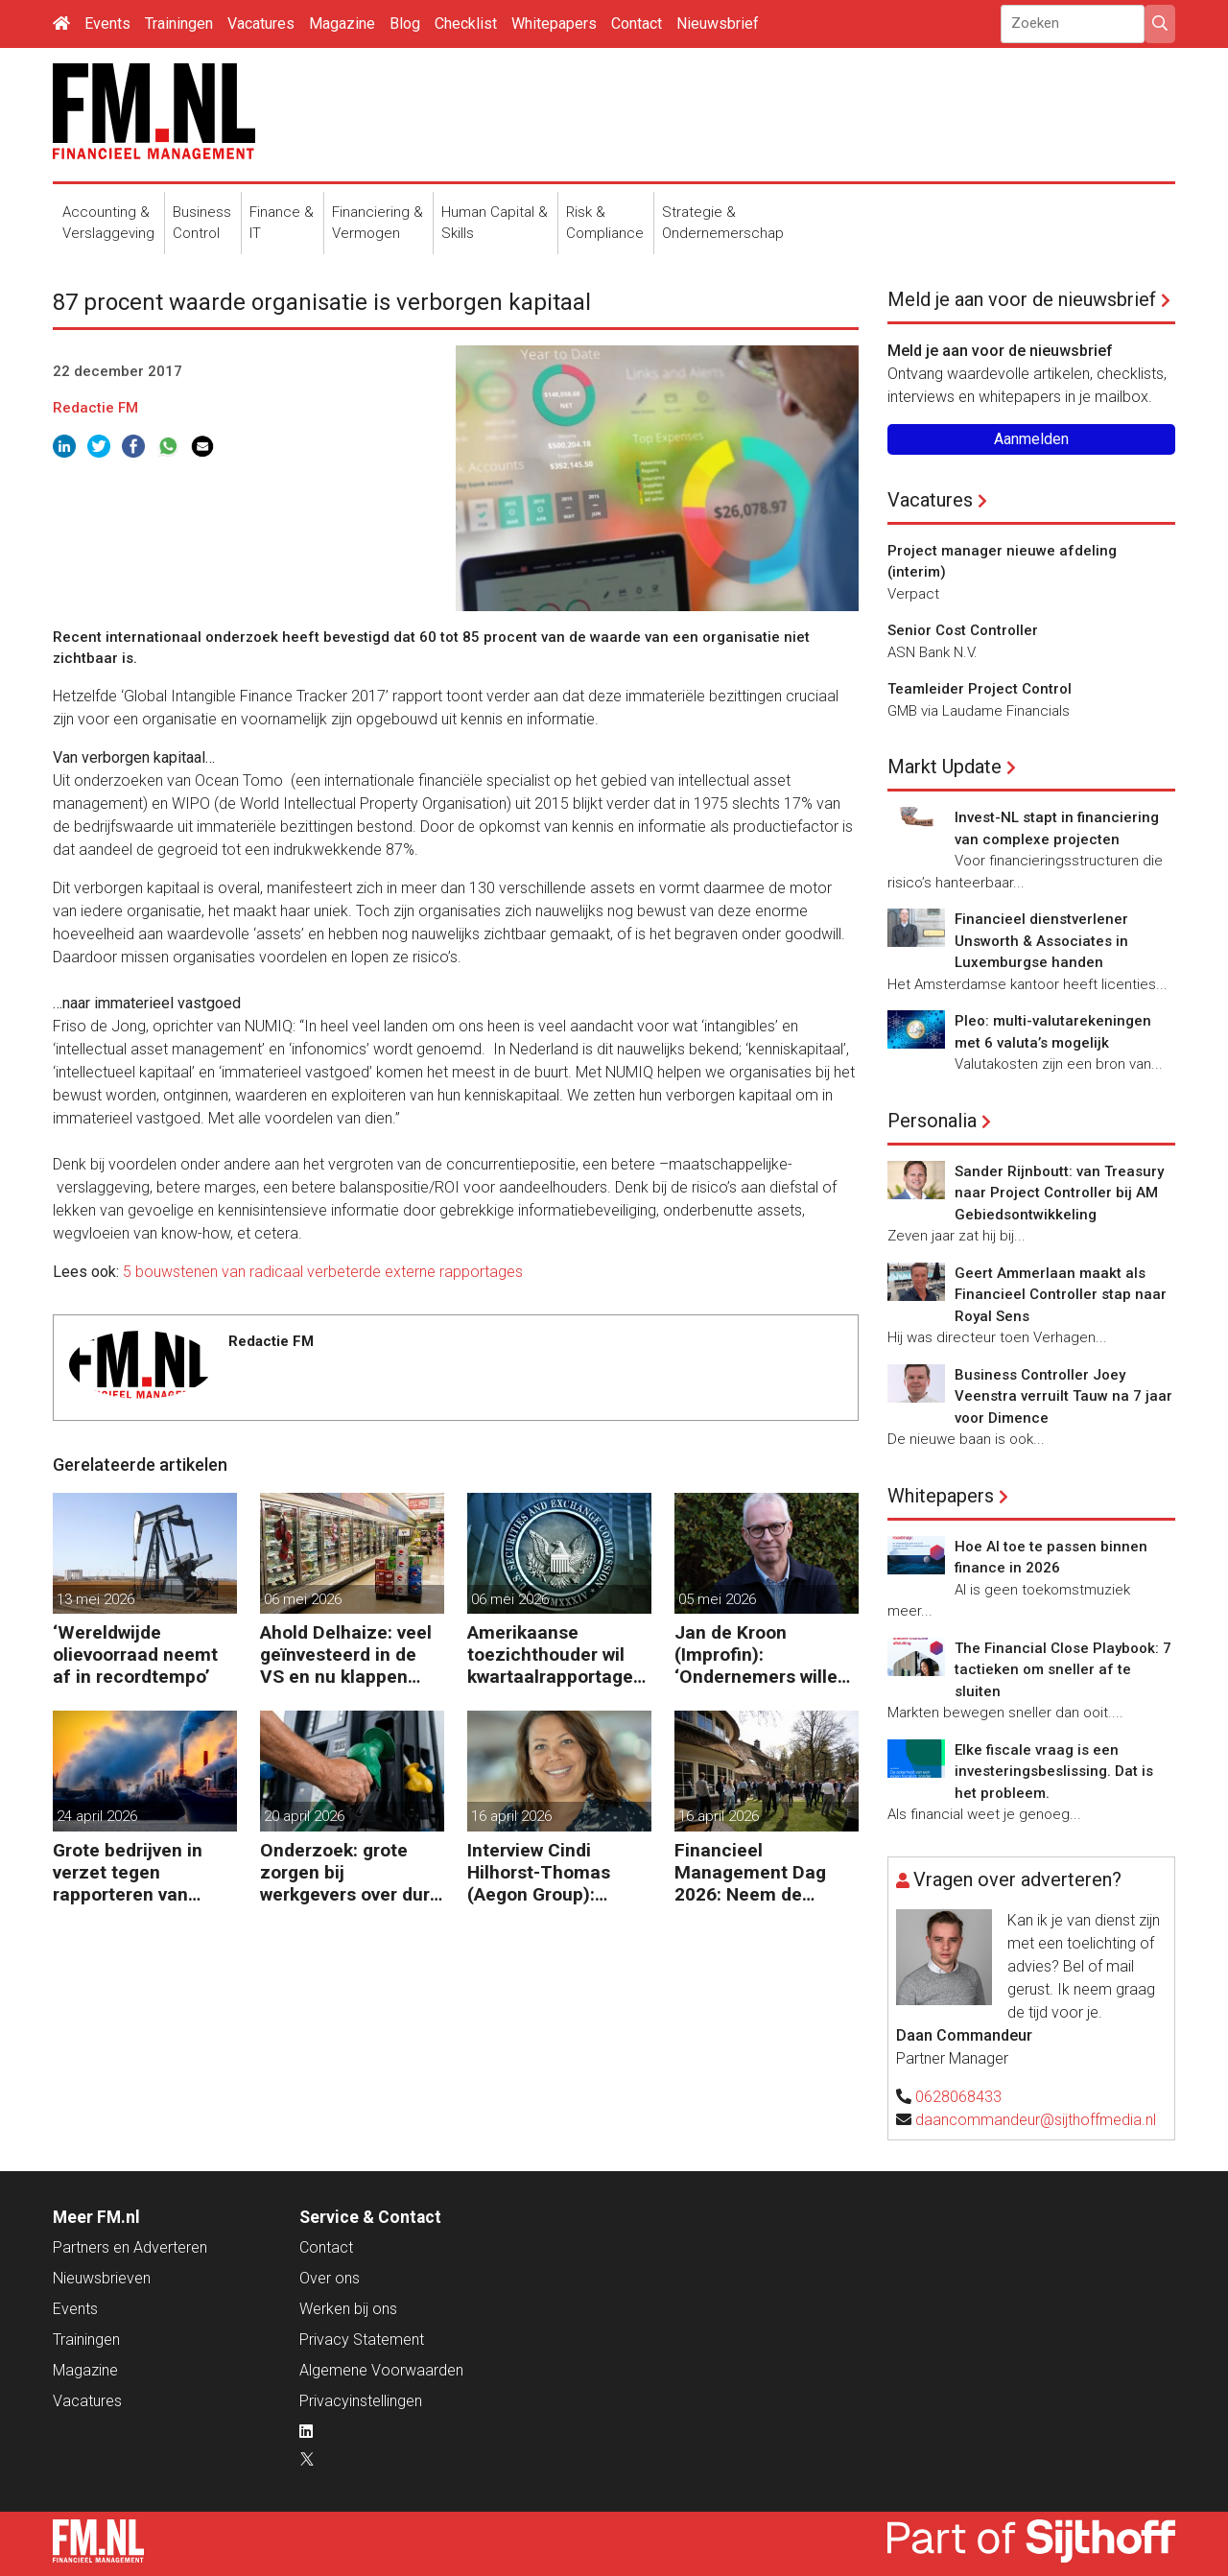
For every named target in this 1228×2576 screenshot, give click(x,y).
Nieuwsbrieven (102, 2278)
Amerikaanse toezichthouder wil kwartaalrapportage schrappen (550, 1654)
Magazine (342, 23)
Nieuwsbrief (717, 23)
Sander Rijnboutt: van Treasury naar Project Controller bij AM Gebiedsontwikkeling (1059, 1193)
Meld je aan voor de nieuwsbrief (1021, 299)
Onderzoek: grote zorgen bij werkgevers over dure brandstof (350, 1872)
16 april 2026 (511, 1816)
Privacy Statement (361, 2339)
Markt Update (944, 766)
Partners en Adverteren (130, 2247)
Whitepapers (554, 23)
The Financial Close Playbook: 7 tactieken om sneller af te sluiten (1063, 1670)
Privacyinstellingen (360, 2401)
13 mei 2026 (95, 1599)
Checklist (466, 23)
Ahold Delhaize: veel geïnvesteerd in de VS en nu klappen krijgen (346, 1654)
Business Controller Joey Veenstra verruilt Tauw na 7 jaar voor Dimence (1063, 1396)
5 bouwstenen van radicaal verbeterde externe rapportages (323, 1272)
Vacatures (261, 23)
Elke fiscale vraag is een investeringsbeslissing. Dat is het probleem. (1054, 1771)
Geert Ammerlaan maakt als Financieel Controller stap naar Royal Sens (1061, 1294)
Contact (636, 23)
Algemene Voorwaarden (381, 2370)
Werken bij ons (348, 2309)
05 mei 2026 (717, 1599)
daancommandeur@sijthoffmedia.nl (1035, 2120)
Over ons (329, 2278)
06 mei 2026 (303, 1599)
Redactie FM (95, 407)
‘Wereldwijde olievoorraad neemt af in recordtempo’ (135, 1654)
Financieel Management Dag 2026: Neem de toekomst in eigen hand (750, 1872)
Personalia (932, 1120)
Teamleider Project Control (979, 688)
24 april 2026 (97, 1816)
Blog (405, 23)
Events (107, 23)
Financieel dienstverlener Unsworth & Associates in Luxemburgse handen (1041, 940)
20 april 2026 (304, 1816)
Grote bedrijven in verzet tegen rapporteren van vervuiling (127, 1872)
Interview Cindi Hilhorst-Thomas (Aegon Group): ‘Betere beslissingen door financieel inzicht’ (553, 1872)
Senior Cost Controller (962, 630)
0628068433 (958, 2097)
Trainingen (179, 23)
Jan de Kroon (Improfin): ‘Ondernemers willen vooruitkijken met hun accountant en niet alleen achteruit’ (766, 1654)
